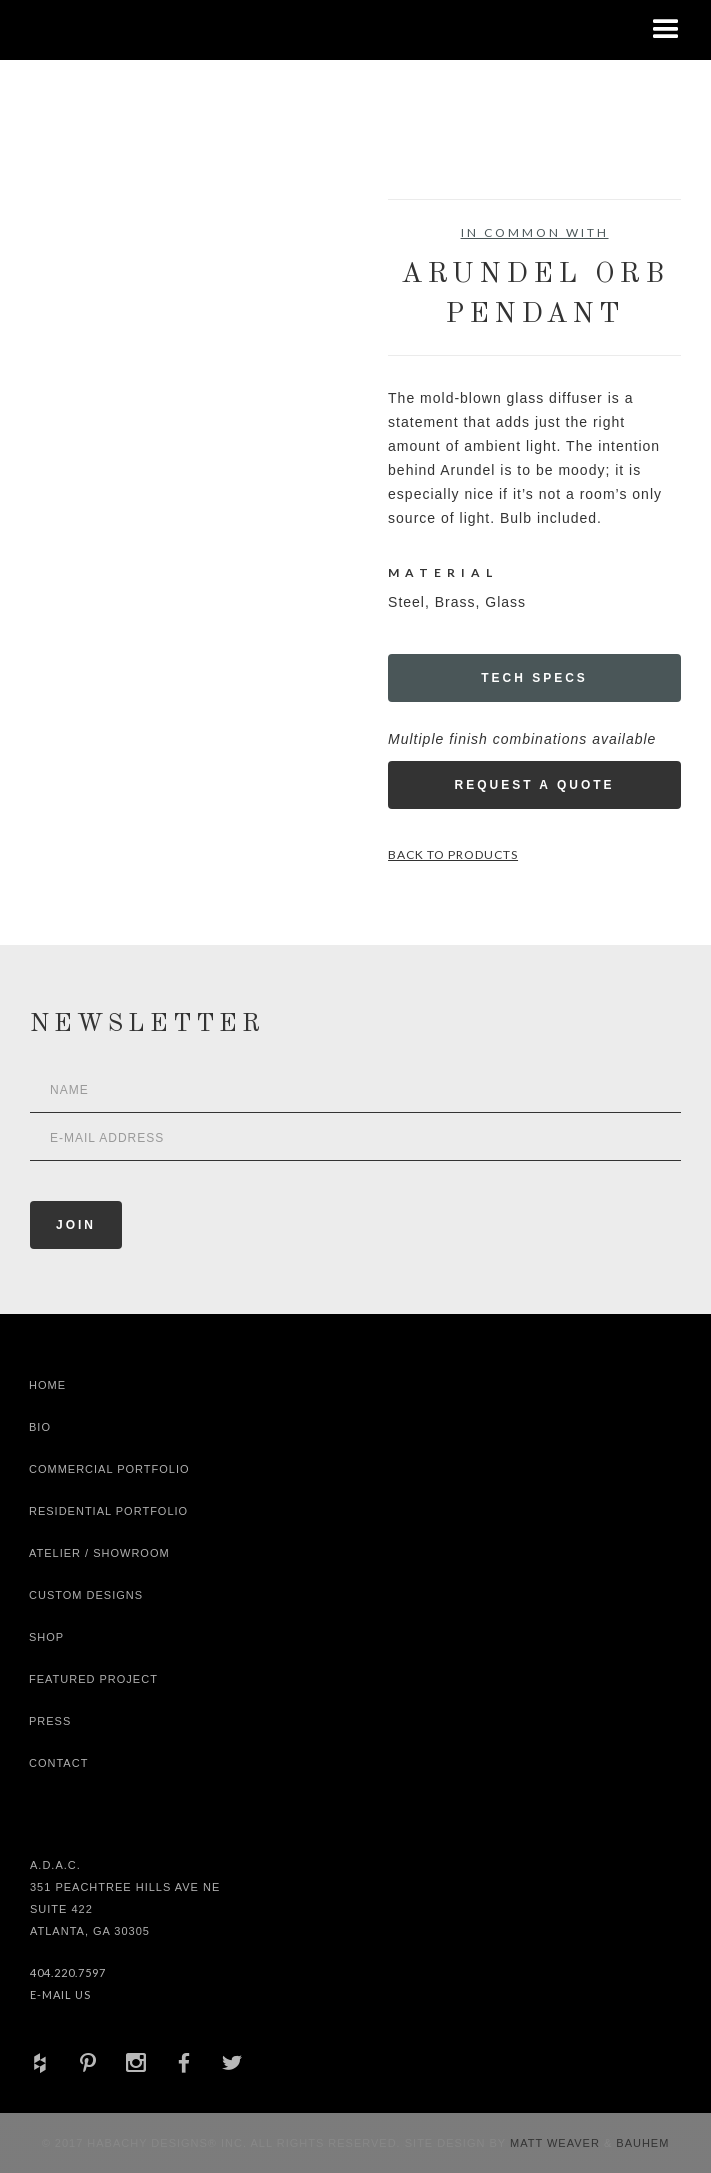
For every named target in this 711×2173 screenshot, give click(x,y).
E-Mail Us (60, 1994)
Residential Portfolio (108, 1511)
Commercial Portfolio (109, 1469)
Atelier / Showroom (99, 1553)
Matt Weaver (557, 2143)
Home (47, 1385)
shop (46, 1637)
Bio (40, 1427)
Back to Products (453, 854)
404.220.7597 (68, 1972)
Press (50, 1721)
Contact (58, 1763)
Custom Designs (86, 1595)
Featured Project (93, 1679)
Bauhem (640, 2143)
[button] (666, 30)
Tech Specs (534, 678)
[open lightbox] (103, 289)
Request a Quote (534, 785)
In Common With (535, 232)
